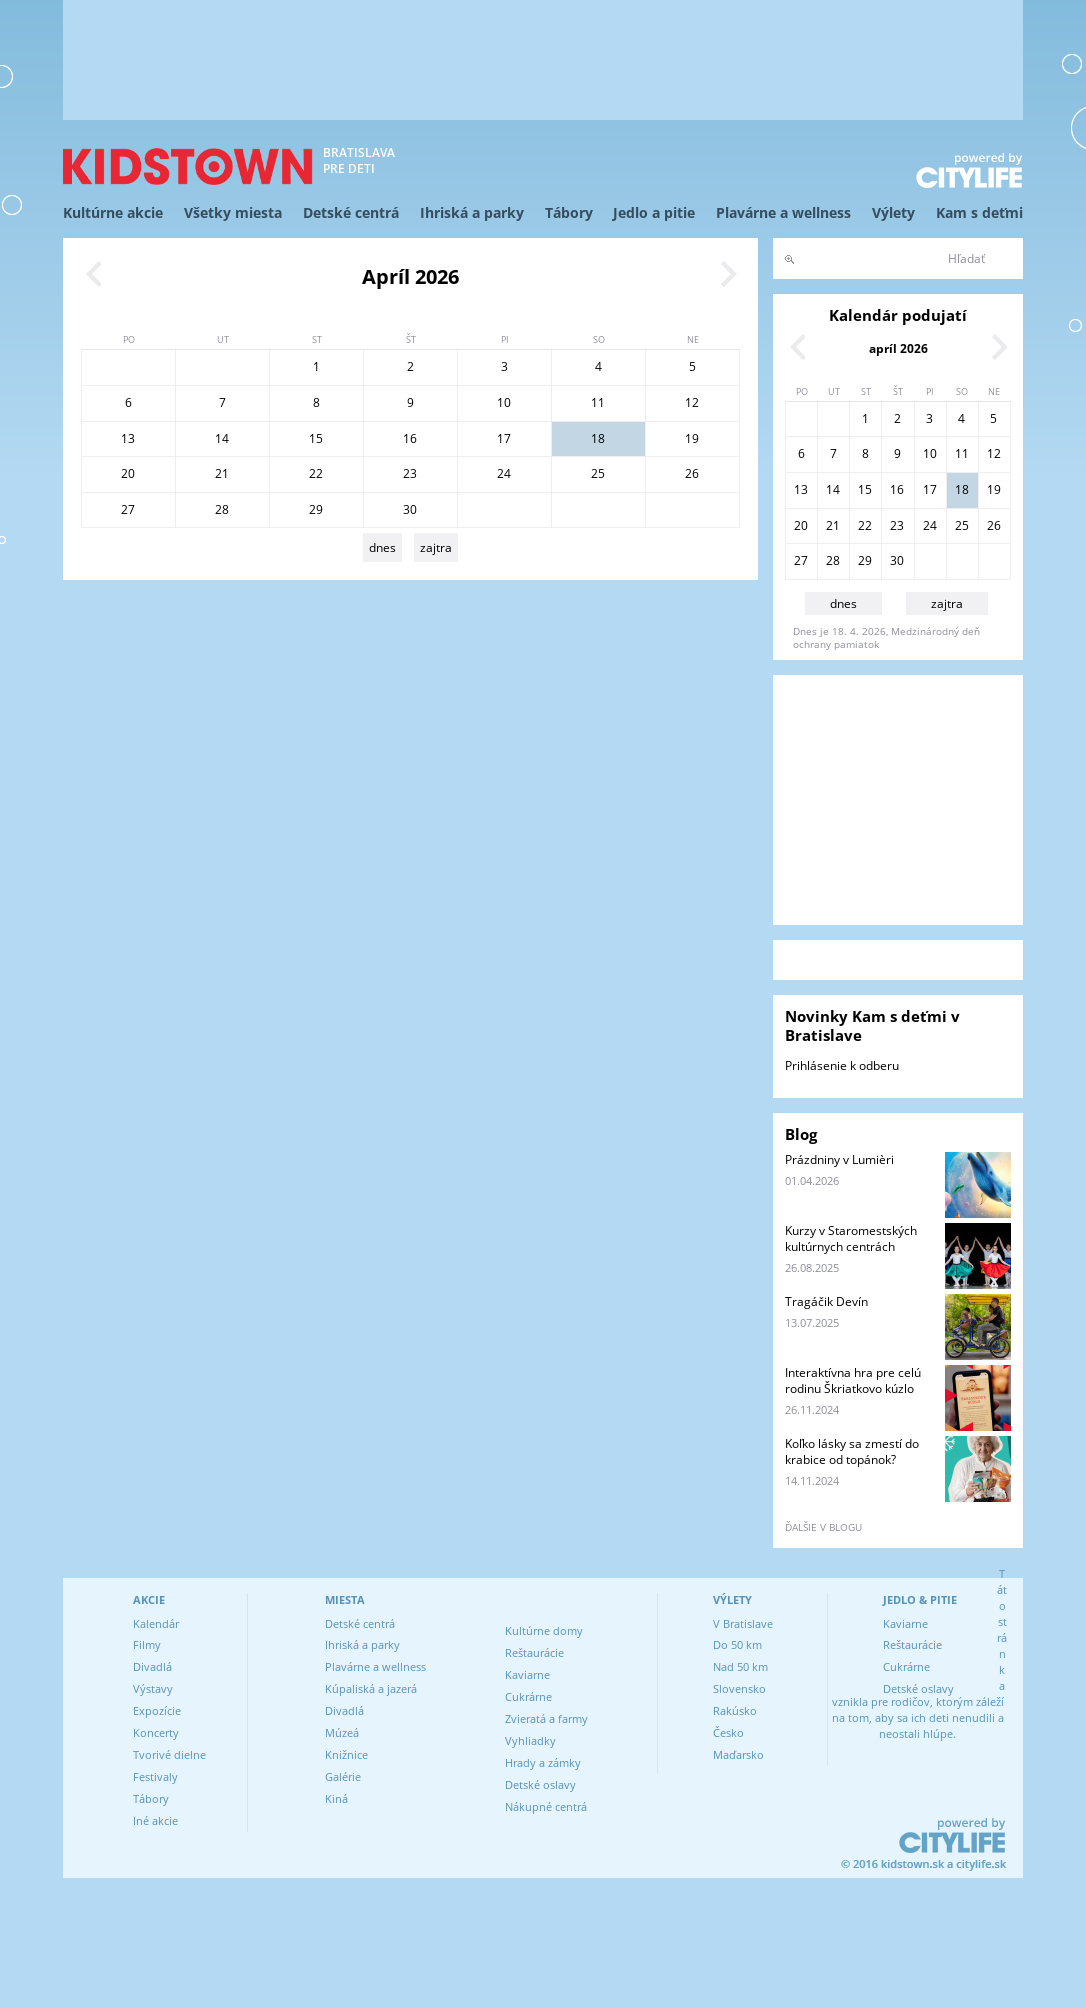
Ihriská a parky (472, 212)
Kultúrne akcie (113, 212)
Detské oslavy (540, 1784)
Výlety (893, 212)
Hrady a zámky (543, 1762)
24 (504, 473)
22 (316, 473)
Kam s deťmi (979, 212)
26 (692, 473)
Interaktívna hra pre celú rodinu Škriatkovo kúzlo (853, 1380)
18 (598, 438)
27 (128, 509)
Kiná (336, 1798)
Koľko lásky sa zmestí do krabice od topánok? (852, 1451)
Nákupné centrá (546, 1806)
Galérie (343, 1776)
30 (410, 509)
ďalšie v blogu (823, 1527)
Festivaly (155, 1776)
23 (410, 473)
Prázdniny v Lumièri (839, 1159)
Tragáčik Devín (826, 1301)
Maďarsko (738, 1754)
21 (222, 473)
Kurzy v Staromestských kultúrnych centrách (851, 1238)
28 (222, 509)
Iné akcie (155, 1820)
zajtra (436, 547)
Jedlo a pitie (654, 212)
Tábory (569, 212)
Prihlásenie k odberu (842, 1065)
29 (316, 509)
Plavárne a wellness (783, 212)
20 (128, 473)
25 (598, 473)
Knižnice (346, 1754)
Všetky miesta (233, 212)
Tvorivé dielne (169, 1754)
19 (692, 438)
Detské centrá (351, 212)
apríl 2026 (898, 348)
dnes (382, 547)
